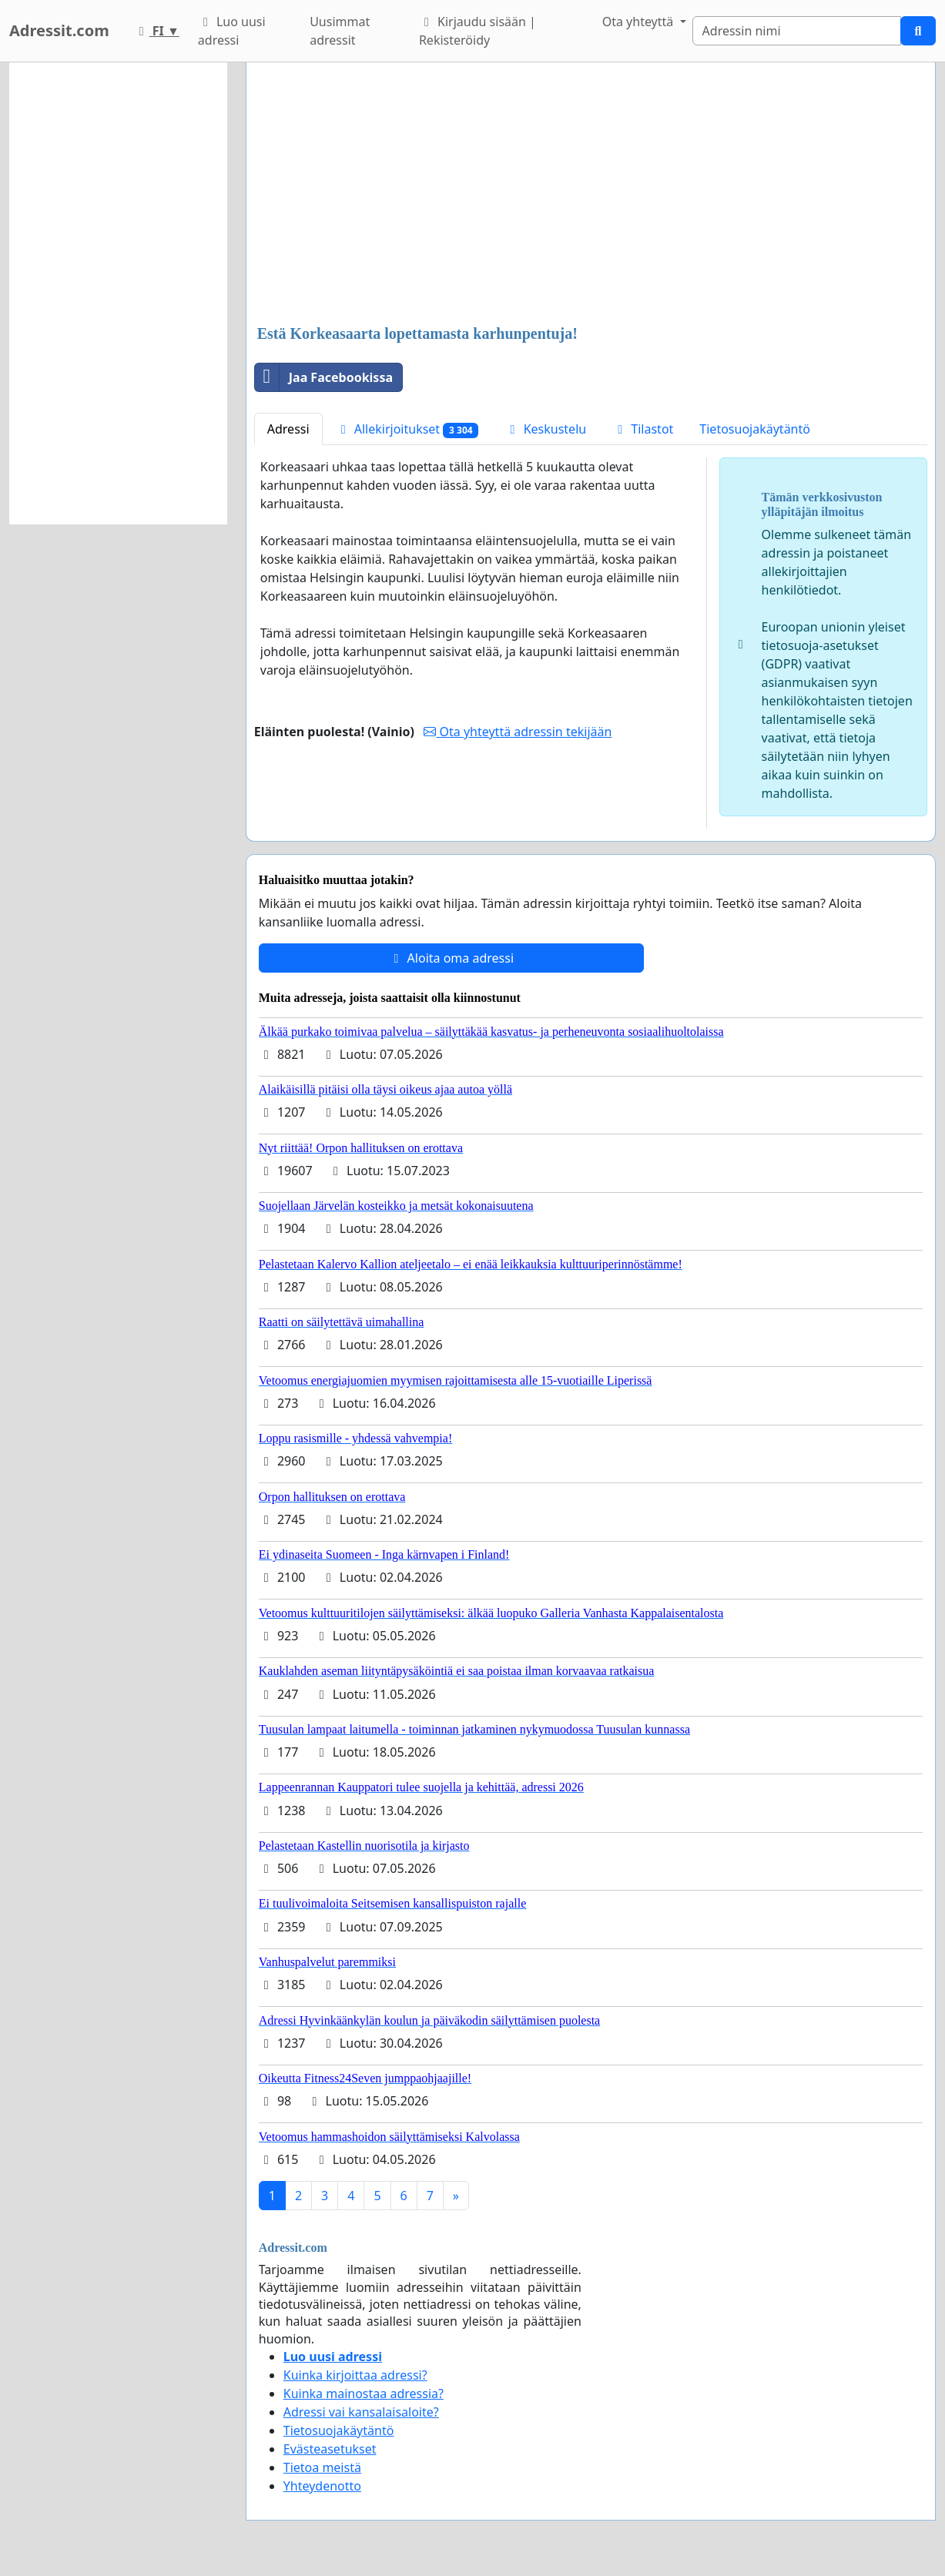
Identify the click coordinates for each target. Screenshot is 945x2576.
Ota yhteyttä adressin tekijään (518, 731)
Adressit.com (59, 30)
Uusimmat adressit (340, 31)
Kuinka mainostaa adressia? (363, 2393)
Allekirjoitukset (407, 429)
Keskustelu (545, 428)
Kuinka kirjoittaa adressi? (355, 2375)
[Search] (796, 30)
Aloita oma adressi (451, 958)
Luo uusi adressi (232, 31)
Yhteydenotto (322, 2485)
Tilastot (642, 428)
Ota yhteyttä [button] (639, 21)
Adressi (288, 428)
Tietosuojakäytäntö (754, 428)
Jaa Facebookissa (324, 377)
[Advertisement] (590, 195)
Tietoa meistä (322, 2467)
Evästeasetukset (330, 2448)
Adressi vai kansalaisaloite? (361, 2411)
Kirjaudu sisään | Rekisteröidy (477, 31)
